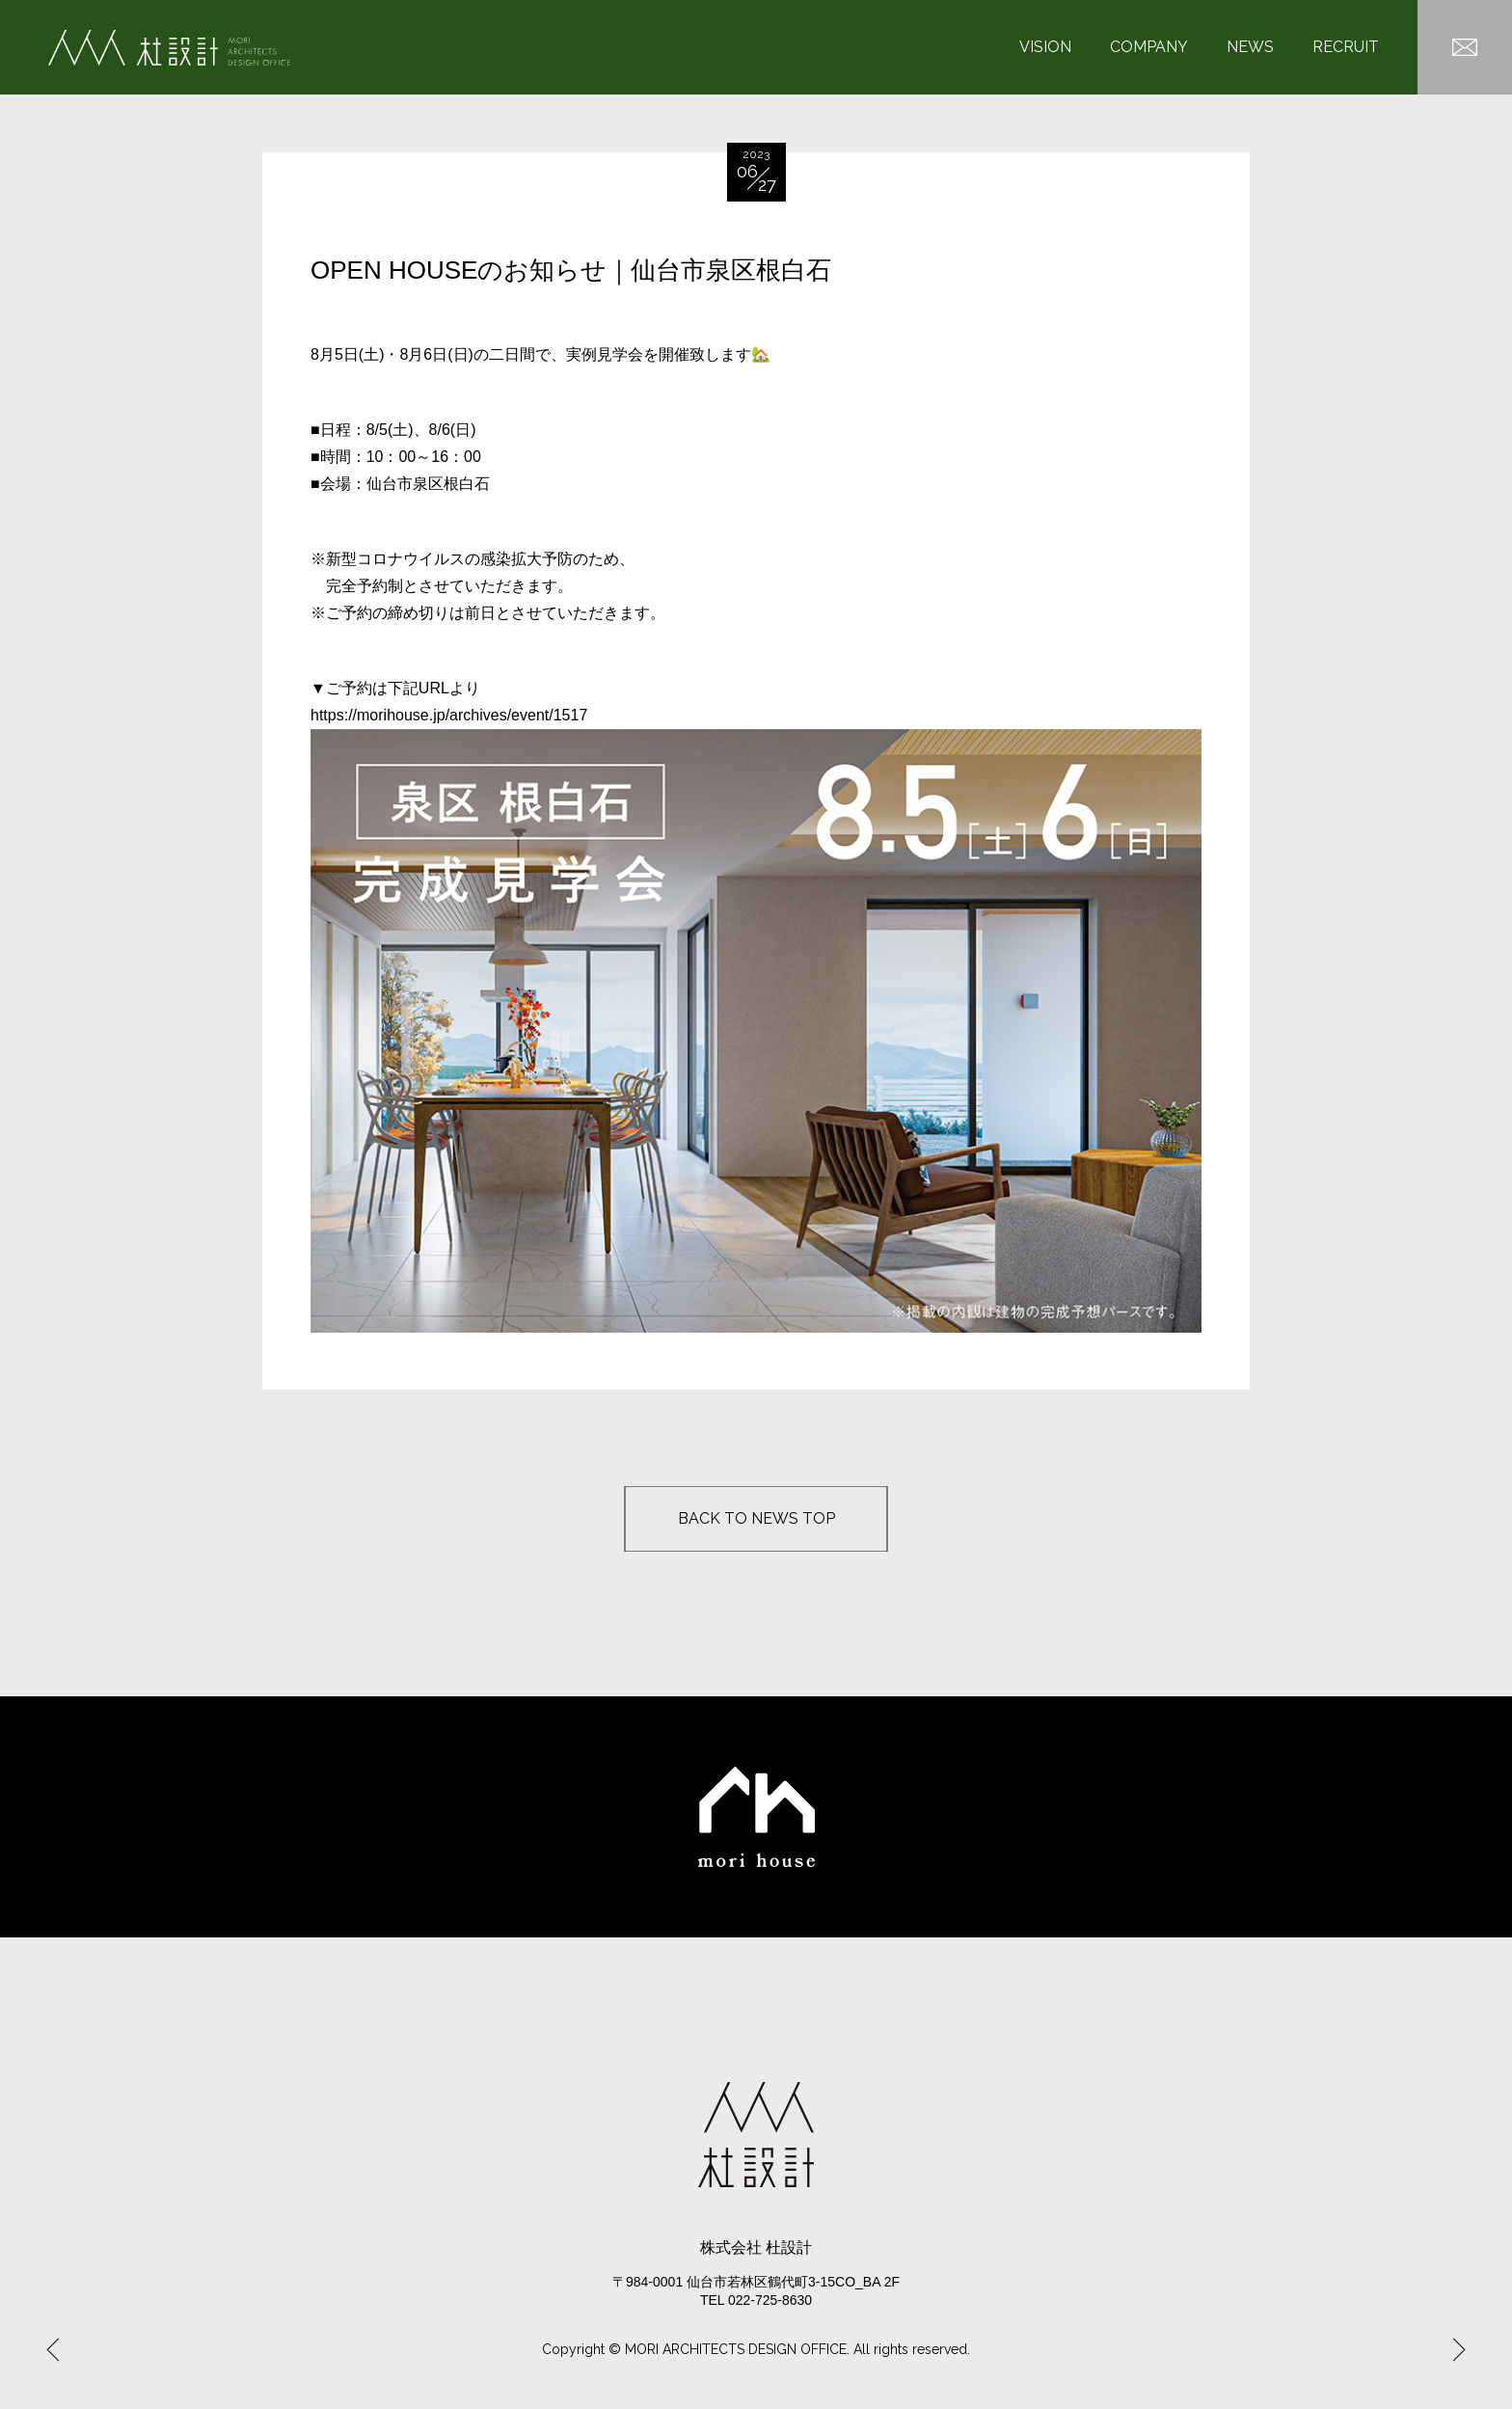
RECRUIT (1345, 47)
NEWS (1250, 47)
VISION (1045, 47)
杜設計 (169, 48)
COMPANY (1149, 47)
